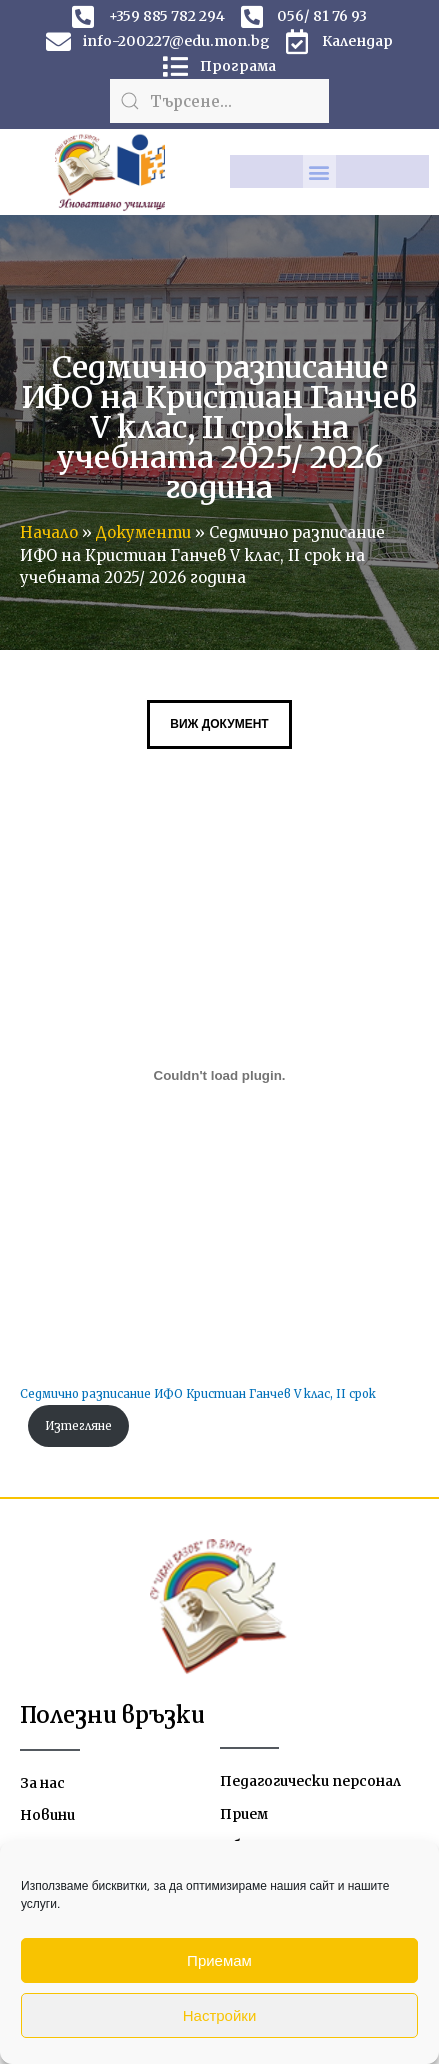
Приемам (219, 1960)
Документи (143, 532)
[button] (319, 171)
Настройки (220, 2015)
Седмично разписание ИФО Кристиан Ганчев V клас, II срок (198, 1394)
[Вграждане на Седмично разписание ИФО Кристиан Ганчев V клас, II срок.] (219, 1075)
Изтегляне (78, 1426)
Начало (49, 532)
